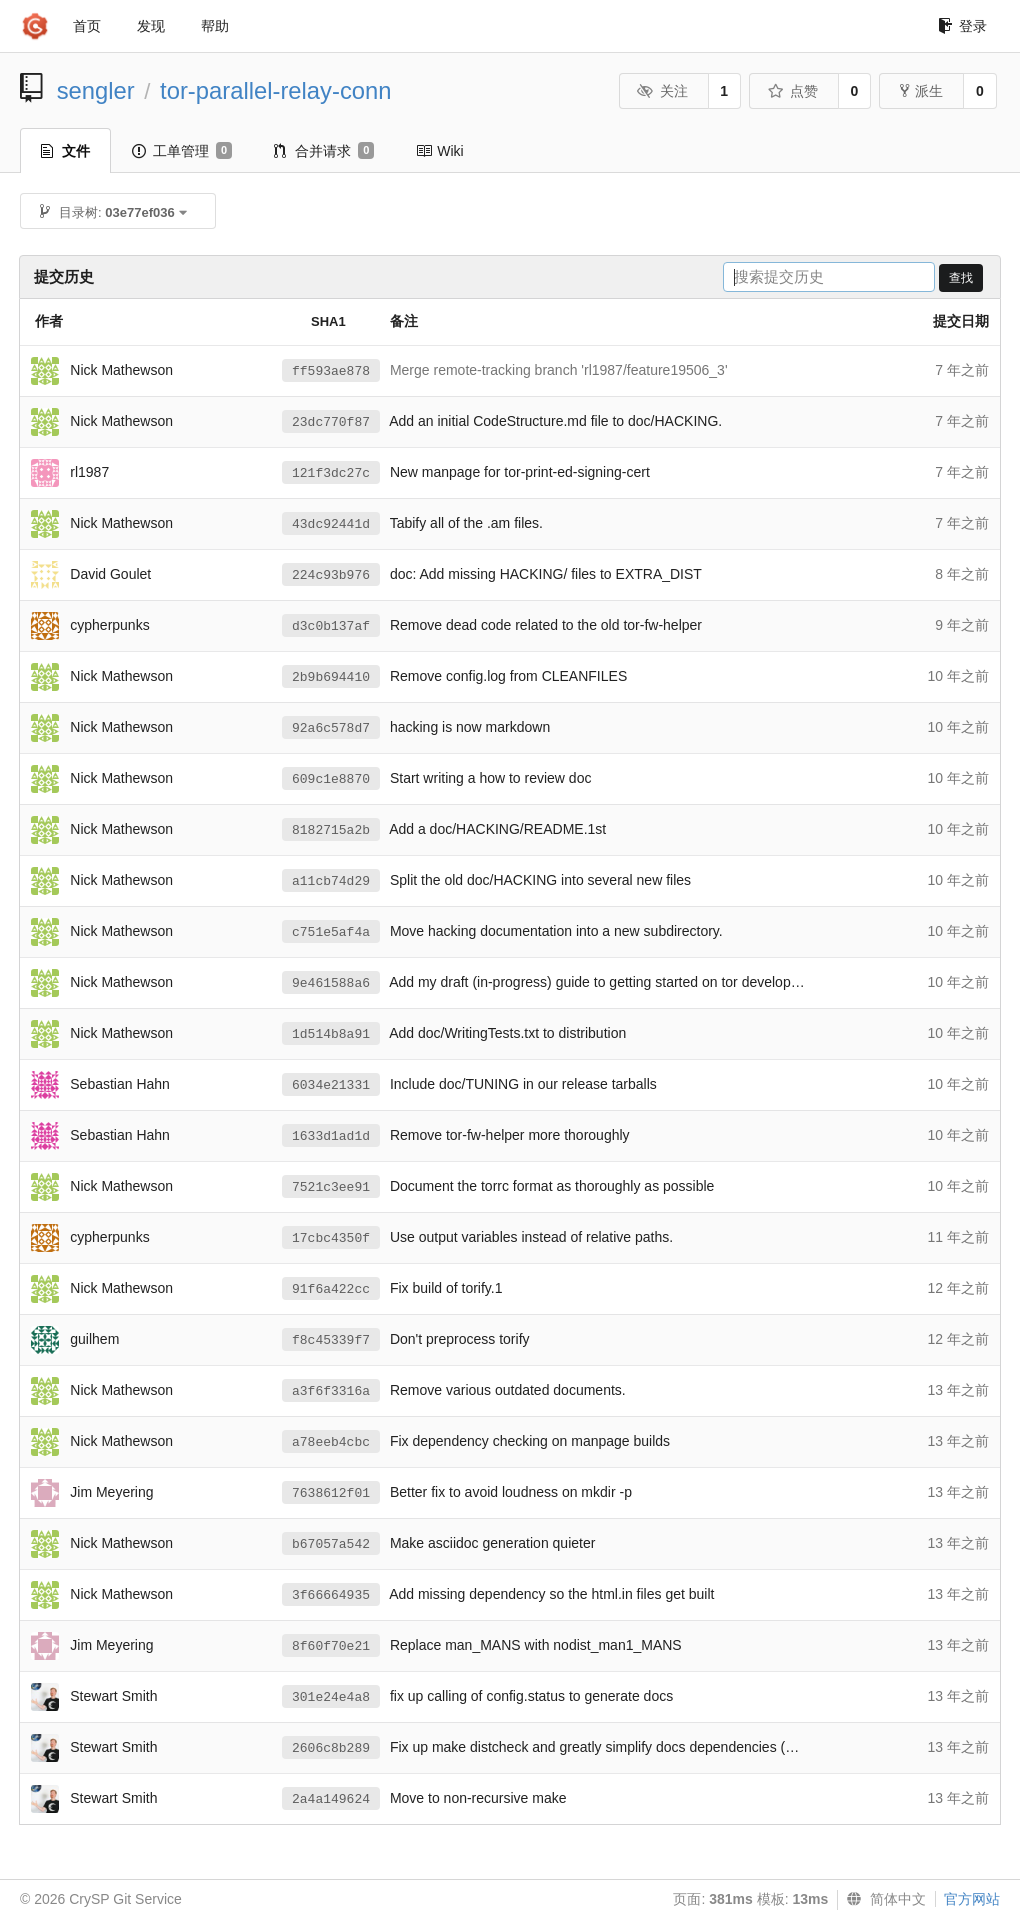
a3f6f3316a (331, 1391)
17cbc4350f (331, 1238)
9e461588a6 (331, 983)
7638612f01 (331, 1493)
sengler (96, 90)
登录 (962, 26)
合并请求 (324, 151)
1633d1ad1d (331, 1136)
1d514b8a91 (331, 1034)
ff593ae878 (331, 371)
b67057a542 (331, 1544)
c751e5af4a (331, 932)
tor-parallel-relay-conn (275, 90)
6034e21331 (331, 1085)
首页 (87, 26)
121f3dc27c (331, 473)
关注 (662, 91)
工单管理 (182, 151)
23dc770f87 (331, 422)
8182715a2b (331, 830)
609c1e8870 (331, 779)
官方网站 (972, 1899)
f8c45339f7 (331, 1340)
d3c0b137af (331, 626)
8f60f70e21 (331, 1646)
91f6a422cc (331, 1289)
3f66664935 (331, 1595)
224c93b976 (331, 575)
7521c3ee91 (331, 1187)
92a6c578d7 (331, 728)
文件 (65, 151)
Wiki (439, 151)
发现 (151, 26)
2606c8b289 (331, 1748)
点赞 (792, 91)
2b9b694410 (331, 677)
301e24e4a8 (331, 1697)
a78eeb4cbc (331, 1442)
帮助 (215, 26)
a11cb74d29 (331, 881)
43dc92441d (331, 524)
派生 (921, 91)
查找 (961, 278)
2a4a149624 (331, 1799)
